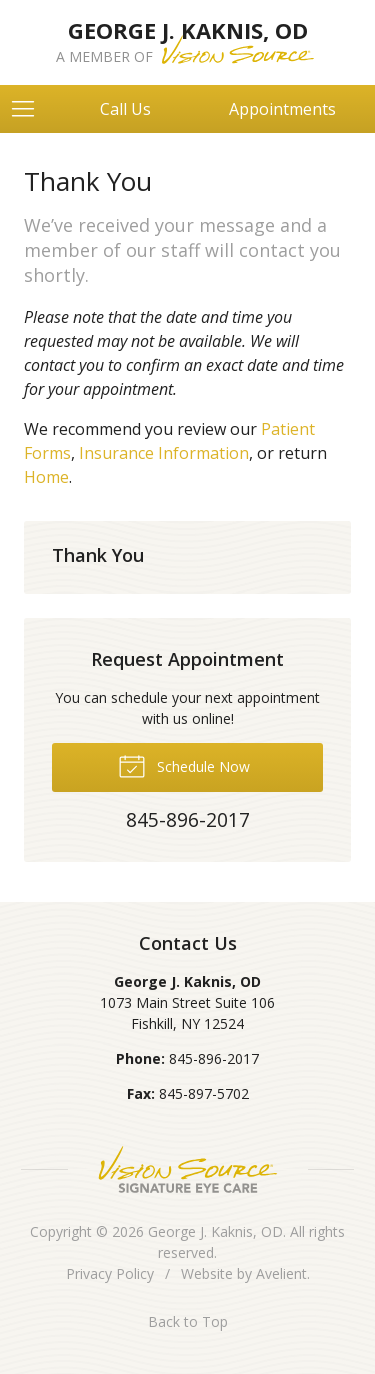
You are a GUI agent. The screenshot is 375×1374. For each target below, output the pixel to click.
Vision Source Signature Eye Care (188, 1169)
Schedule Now (184, 765)
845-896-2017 (214, 1058)
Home (46, 477)
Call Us (125, 109)
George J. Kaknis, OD (215, 1231)
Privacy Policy (110, 1273)
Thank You (98, 555)
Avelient (281, 1273)
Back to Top (188, 1321)
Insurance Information (164, 453)
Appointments (282, 109)
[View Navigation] (30, 109)
